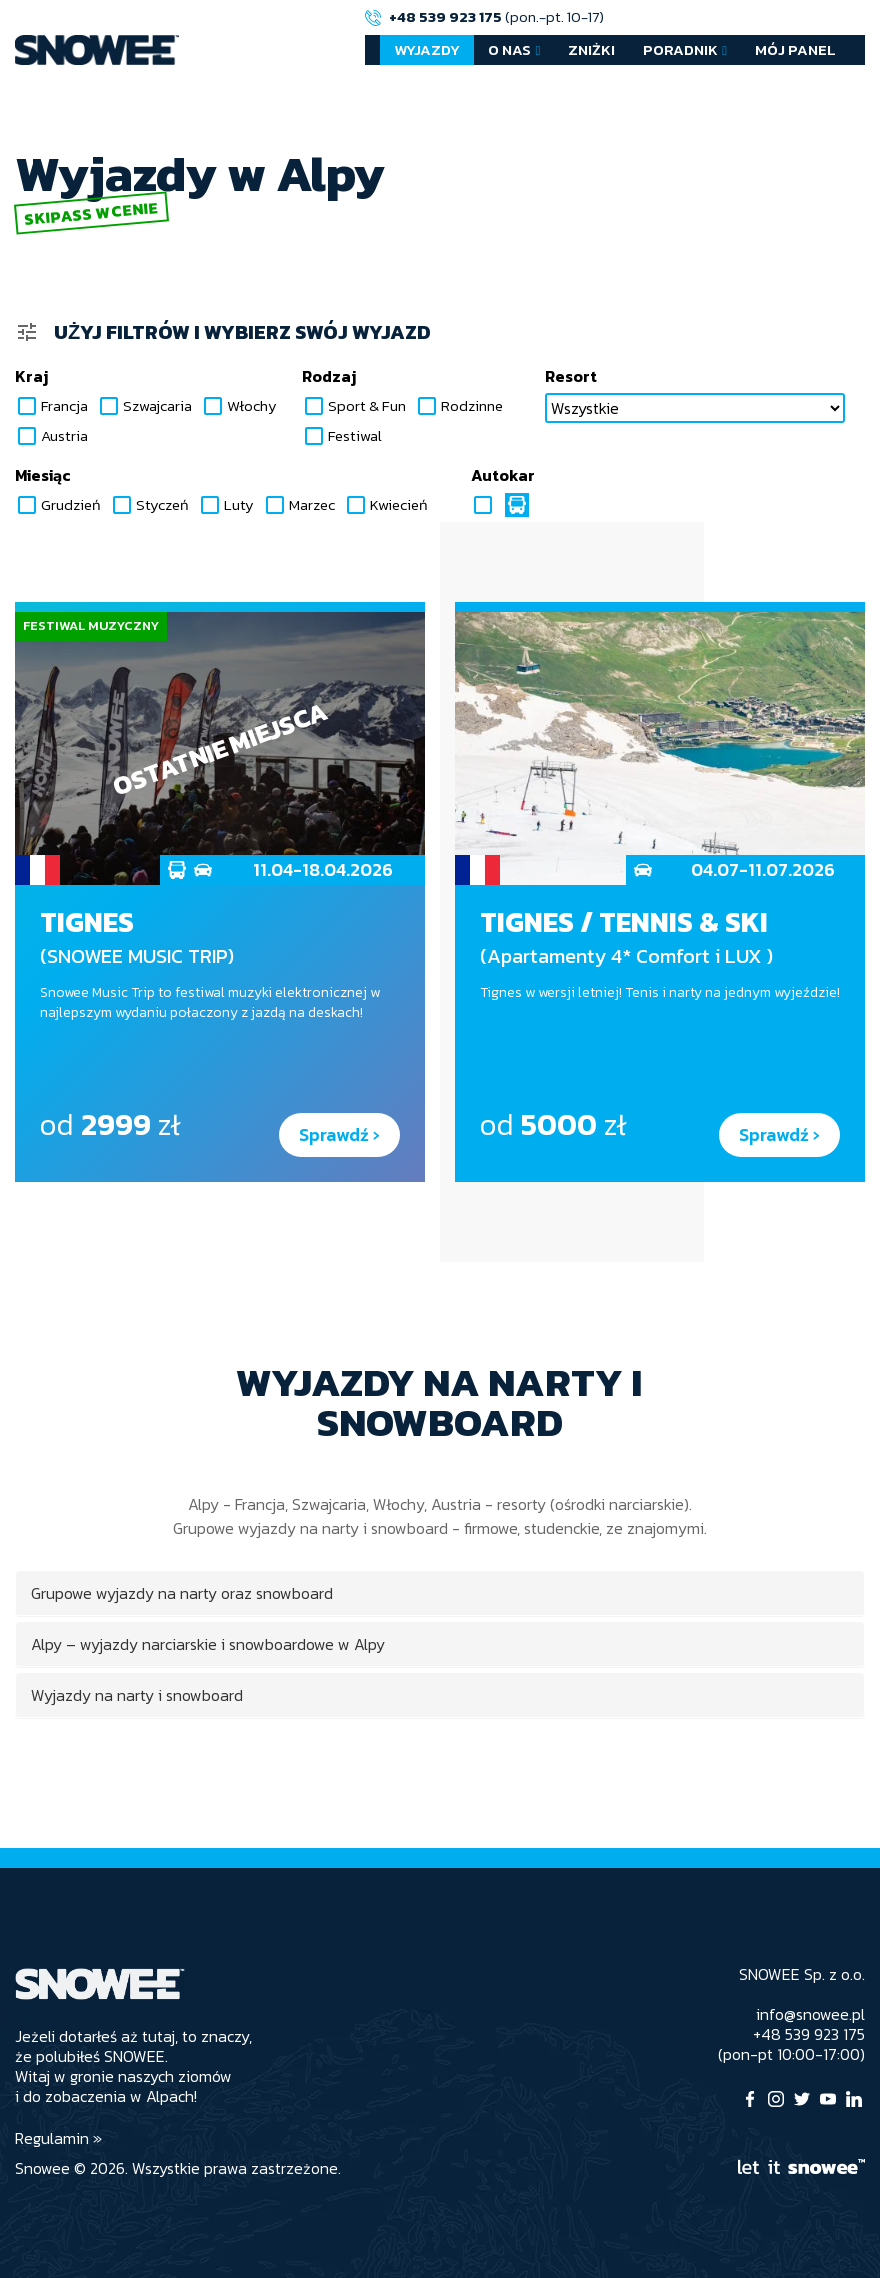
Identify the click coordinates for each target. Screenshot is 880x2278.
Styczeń (149, 505)
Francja (51, 406)
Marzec (299, 505)
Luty (226, 505)
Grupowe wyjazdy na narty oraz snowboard (182, 1593)
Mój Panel (795, 49)
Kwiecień (386, 505)
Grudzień (58, 505)
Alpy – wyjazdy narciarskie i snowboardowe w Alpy (208, 1644)
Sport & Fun (354, 406)
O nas (509, 49)
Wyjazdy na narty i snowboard (137, 1695)
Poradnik (680, 49)
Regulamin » (58, 2138)
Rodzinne (459, 406)
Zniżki (591, 49)
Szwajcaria (144, 406)
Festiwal (342, 436)
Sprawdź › (339, 1134)
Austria (51, 436)
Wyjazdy (427, 49)
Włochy (239, 406)
